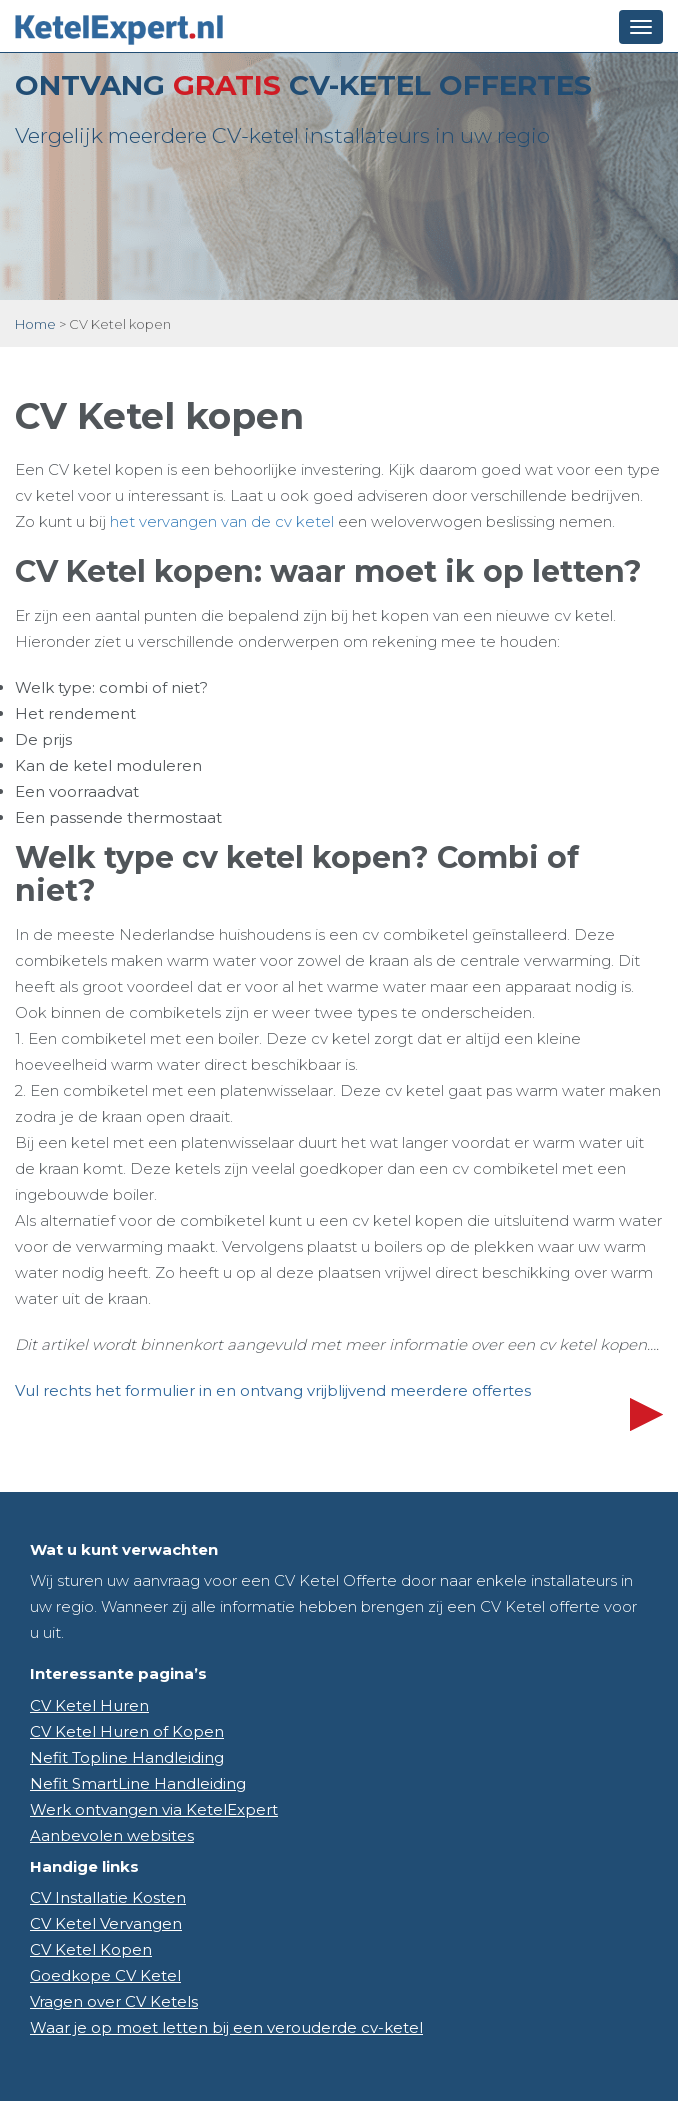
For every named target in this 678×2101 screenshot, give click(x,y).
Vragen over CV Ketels (114, 2001)
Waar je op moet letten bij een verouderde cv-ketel (226, 2027)
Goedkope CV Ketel (105, 1975)
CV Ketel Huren (89, 1705)
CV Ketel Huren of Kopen (127, 1731)
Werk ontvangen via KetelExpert (154, 1809)
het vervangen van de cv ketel (222, 521)
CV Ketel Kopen (91, 1949)
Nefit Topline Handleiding (127, 1757)
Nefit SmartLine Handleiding (138, 1783)
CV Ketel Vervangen (106, 1923)
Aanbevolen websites (112, 1835)
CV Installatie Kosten (108, 1897)
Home (35, 324)
